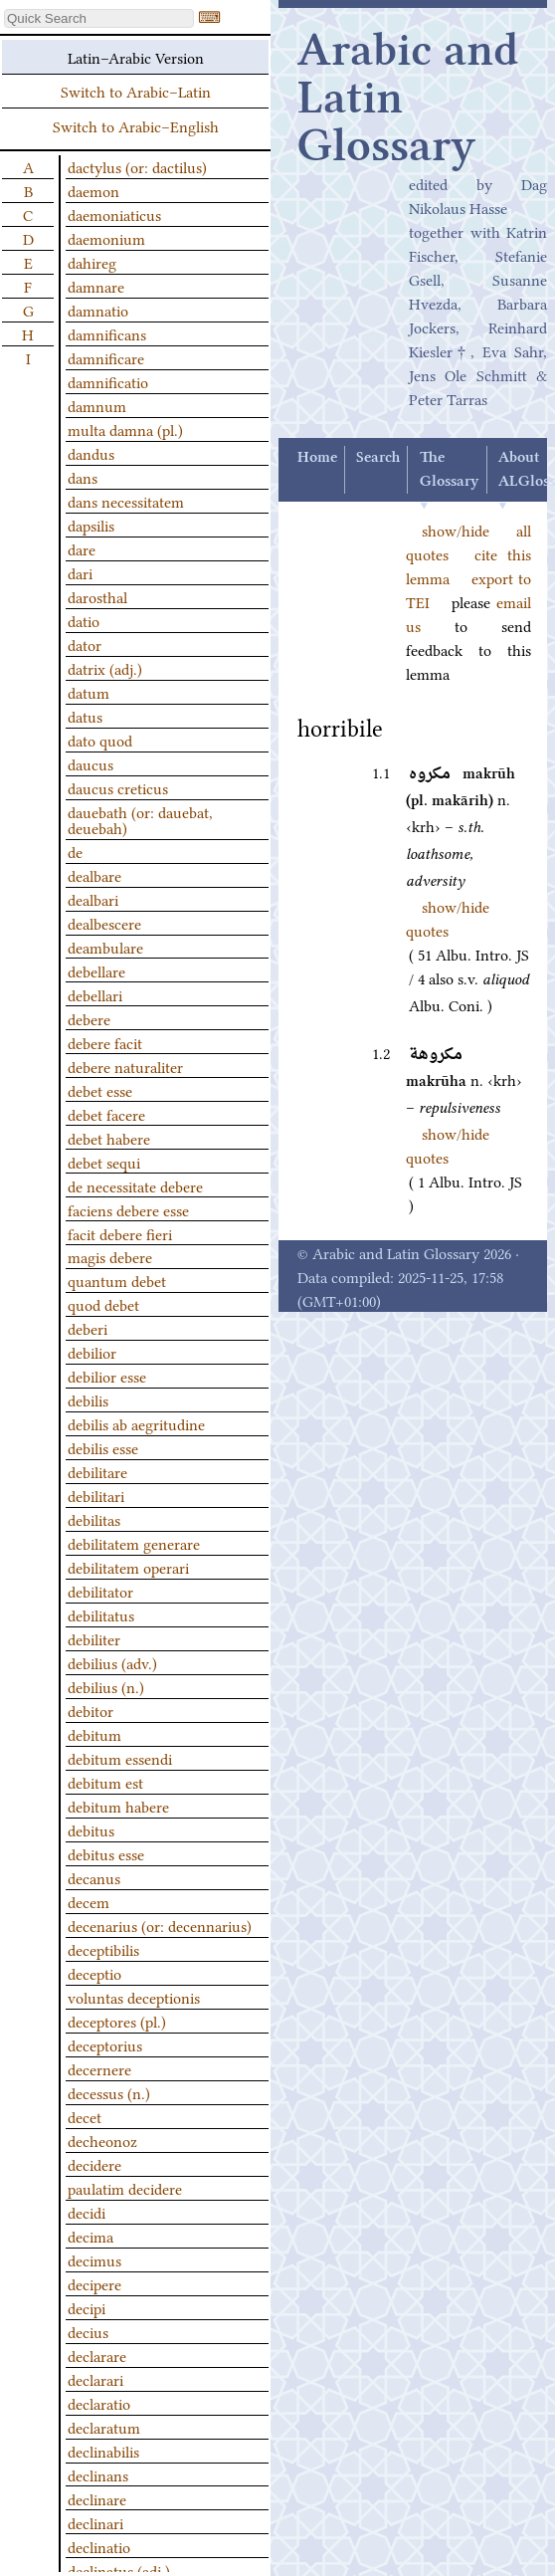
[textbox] (99, 18)
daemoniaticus (114, 214)
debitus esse (106, 1853)
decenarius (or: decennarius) (160, 1925)
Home (317, 458)
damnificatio (108, 381)
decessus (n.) (109, 2092)
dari (80, 572)
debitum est (105, 1782)
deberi (87, 1328)
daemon (93, 190)
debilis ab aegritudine (136, 1423)
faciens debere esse (128, 1209)
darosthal (97, 596)
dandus (91, 453)
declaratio (99, 2403)
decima (90, 2236)
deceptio (94, 1973)
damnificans (107, 333)
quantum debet (117, 1280)
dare (81, 548)
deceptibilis (103, 1949)
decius (88, 2331)
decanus (94, 1877)
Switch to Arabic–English (136, 125)
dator (84, 644)
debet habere (109, 1138)
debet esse (100, 1090)
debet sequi (104, 1162)
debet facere (106, 1114)
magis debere (110, 1256)
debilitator (100, 1591)
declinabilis (103, 2451)
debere (89, 1018)
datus (85, 716)
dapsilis (91, 525)
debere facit (105, 1042)
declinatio (99, 2546)
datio (83, 620)
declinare (97, 2498)
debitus (91, 1829)
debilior (92, 1352)
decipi (86, 2307)
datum (88, 692)
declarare (97, 2355)
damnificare (106, 357)
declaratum (104, 2427)
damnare (96, 286)
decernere (99, 2068)
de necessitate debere (135, 1185)
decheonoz (102, 2140)
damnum (97, 405)
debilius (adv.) (112, 1662)
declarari (95, 2379)
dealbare (94, 875)
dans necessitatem (126, 501)
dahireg (92, 262)
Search (378, 458)
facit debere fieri (120, 1233)
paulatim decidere (125, 2188)
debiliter (94, 1638)
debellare (96, 970)
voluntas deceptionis (134, 1997)
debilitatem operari (128, 1567)
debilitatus (101, 1614)
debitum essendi (120, 1758)
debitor (90, 1710)
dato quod (100, 740)
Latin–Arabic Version (136, 57)
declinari (95, 2522)
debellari (95, 994)
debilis (88, 1399)
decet (84, 2116)
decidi (86, 2212)
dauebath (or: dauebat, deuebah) (140, 819)
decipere (94, 2283)
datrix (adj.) (105, 668)
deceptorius (105, 2044)
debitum (94, 1734)
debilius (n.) (106, 1686)
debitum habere (118, 1806)
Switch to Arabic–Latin (136, 91)
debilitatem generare (134, 1543)
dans (82, 477)
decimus (94, 2259)
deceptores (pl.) (117, 2021)
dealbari (93, 899)
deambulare (105, 947)
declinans (98, 2474)
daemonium (106, 238)
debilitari (96, 1495)
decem (88, 1901)
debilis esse (103, 1447)
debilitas (94, 1519)
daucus (90, 763)
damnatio (98, 310)
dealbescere (104, 923)
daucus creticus (118, 787)
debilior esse (107, 1376)
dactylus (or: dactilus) (137, 166)
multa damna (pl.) (125, 429)
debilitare (97, 1471)
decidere (94, 2164)
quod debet (103, 1304)
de (75, 851)
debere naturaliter (125, 1066)
